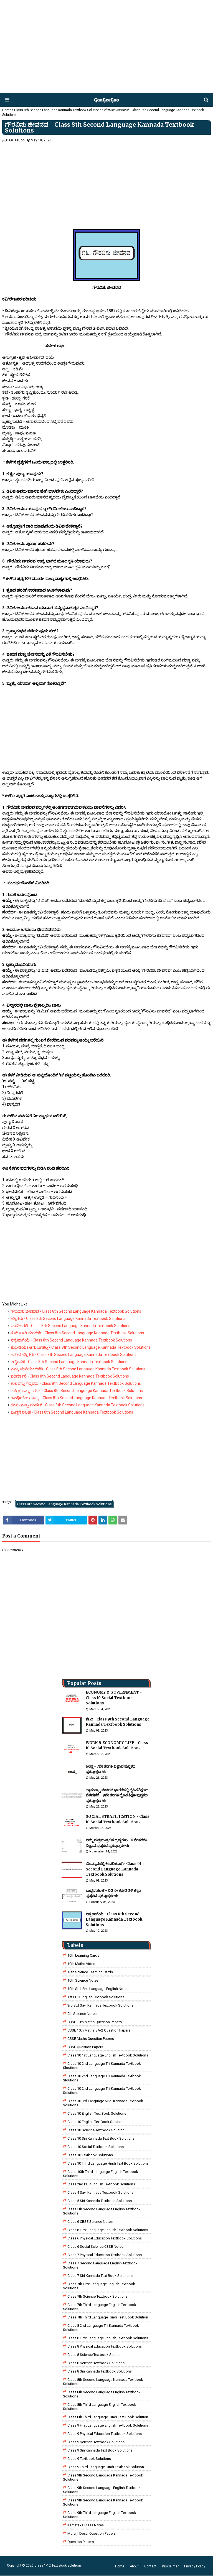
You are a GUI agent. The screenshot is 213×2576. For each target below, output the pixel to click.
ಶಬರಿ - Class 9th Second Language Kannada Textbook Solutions (117, 1722)
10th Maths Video (81, 1964)
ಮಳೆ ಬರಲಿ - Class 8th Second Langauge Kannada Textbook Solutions (70, 1325)
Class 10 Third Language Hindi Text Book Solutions (108, 2163)
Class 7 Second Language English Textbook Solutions (100, 2265)
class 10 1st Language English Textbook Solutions (107, 2055)
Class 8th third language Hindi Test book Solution (107, 2417)
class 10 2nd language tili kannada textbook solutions (102, 2090)
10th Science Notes (82, 1980)
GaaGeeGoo (15, 140)
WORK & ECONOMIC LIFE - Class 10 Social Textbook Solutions (117, 1745)
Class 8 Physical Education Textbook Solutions (104, 2346)
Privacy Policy (194, 2566)
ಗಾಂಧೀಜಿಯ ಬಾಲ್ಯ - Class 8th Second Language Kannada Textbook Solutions (76, 1398)
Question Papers (80, 2542)
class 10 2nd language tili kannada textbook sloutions (102, 2065)
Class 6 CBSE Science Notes (90, 2221)
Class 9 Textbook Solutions (89, 2459)
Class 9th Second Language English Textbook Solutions (102, 2490)
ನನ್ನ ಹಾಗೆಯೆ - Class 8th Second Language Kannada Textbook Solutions (71, 1340)
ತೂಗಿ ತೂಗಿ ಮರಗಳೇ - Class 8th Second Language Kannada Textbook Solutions (77, 1333)
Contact (150, 2566)
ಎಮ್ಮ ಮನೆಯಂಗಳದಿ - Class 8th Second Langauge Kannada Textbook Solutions (78, 1369)
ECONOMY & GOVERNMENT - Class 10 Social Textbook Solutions (114, 1698)
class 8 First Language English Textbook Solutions (107, 2338)
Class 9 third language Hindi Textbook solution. (106, 2467)
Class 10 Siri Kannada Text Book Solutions (101, 2138)
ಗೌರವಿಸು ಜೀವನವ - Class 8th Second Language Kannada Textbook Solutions (76, 1311)
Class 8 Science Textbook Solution (95, 2355)
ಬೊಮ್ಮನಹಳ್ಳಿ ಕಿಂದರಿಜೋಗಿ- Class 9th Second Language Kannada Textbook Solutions (115, 1869)
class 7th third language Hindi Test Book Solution (107, 2317)
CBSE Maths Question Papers (90, 2039)
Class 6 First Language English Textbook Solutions (107, 2230)
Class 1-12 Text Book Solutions (58, 2565)
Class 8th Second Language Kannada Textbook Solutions (58, 110)
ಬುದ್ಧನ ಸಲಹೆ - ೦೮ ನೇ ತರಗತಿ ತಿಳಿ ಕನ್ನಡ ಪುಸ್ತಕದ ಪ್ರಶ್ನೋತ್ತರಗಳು (113, 1893)
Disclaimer (170, 2566)
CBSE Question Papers (85, 2047)
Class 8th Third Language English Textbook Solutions (99, 2406)
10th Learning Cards (83, 1955)
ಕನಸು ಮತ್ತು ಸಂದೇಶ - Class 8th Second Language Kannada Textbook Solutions (77, 1405)
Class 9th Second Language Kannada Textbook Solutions (103, 2477)
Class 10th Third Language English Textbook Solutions (100, 2174)
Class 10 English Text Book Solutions (96, 2113)
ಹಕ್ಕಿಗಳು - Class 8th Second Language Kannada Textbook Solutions (68, 1318)
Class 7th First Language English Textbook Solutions (99, 2286)
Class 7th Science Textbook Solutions (97, 2296)
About (134, 2566)
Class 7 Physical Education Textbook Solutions (104, 2255)
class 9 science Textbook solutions (96, 2442)
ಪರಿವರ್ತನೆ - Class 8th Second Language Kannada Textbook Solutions (70, 1376)
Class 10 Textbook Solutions (90, 2155)
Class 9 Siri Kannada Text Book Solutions (100, 2450)
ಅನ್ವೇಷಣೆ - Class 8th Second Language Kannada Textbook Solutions (69, 1362)
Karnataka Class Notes (85, 2525)
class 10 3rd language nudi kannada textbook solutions (103, 2103)
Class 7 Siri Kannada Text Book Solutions (100, 2276)
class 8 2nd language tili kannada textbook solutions (101, 2327)
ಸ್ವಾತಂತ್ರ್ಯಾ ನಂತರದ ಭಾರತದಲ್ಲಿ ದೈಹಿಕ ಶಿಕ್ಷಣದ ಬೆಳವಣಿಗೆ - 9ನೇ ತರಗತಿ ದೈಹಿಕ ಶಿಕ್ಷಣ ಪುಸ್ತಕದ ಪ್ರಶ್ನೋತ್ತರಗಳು (117, 1795)
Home (6, 110)
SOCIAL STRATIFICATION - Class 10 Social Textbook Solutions (117, 1819)
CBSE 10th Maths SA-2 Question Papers (98, 2030)
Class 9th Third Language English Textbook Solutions (99, 2515)
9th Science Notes (82, 2014)
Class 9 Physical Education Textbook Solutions (104, 2434)
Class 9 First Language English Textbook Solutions (107, 2425)
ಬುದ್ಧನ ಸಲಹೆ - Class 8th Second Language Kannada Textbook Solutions (72, 1412)
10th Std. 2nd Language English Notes (97, 1989)
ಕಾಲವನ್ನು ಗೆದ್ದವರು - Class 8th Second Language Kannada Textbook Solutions (76, 1383)
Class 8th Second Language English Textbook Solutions (102, 2394)
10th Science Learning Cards (90, 1972)
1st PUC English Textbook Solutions (95, 1997)
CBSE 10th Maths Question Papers (94, 2022)
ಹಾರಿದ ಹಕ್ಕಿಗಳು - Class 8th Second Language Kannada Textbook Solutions (73, 1354)
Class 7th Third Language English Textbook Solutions (99, 2307)
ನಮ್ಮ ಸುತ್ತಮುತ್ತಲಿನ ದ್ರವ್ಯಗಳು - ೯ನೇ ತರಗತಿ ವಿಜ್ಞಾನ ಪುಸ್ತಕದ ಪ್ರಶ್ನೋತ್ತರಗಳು (116, 1843)
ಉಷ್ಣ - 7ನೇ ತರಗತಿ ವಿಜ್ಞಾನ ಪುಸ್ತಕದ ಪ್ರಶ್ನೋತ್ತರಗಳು (110, 1769)
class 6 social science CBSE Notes (95, 2246)
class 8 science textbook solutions (96, 2363)
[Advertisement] (106, 47)
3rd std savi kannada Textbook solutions (100, 2005)
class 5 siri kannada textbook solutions (99, 2201)
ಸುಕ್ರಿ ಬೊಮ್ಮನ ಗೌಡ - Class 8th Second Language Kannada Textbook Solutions (77, 1390)
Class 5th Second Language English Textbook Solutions (102, 2211)
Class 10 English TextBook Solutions (96, 2122)
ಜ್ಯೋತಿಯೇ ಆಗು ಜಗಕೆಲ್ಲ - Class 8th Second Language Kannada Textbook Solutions (81, 1347)
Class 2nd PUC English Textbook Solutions (101, 2184)
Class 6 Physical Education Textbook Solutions (104, 2238)
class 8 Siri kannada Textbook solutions (99, 2371)
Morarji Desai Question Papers (91, 2533)
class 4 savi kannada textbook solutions (100, 2192)
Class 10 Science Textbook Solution (96, 2130)
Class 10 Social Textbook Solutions (95, 2147)
